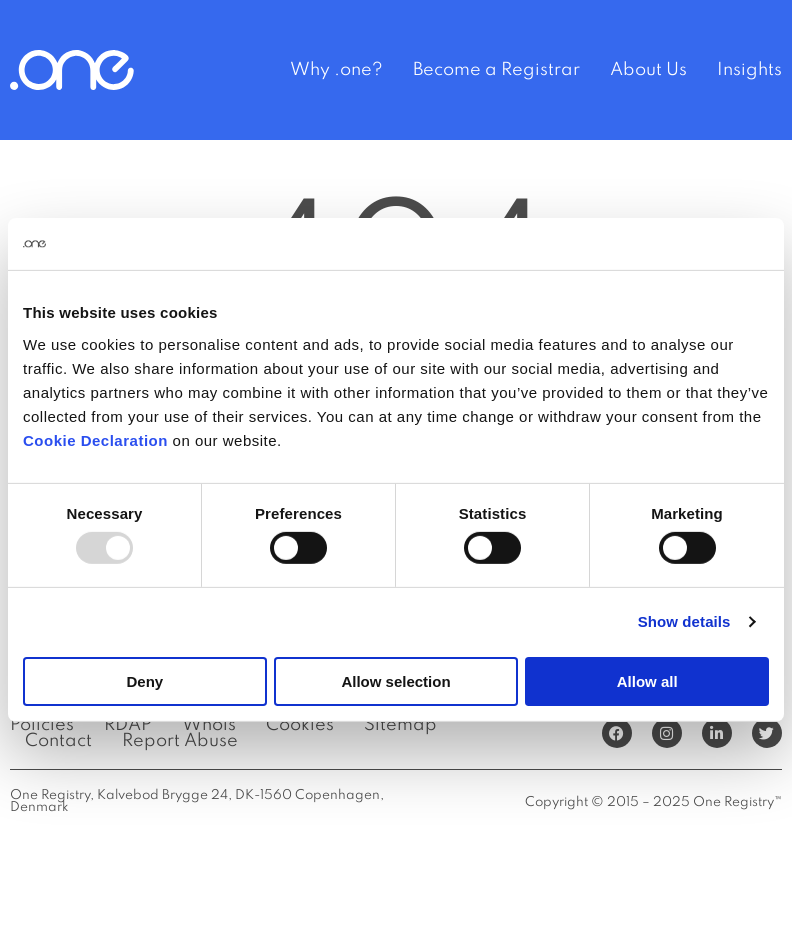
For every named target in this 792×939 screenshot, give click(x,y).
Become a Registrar (496, 70)
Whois (209, 725)
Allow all (647, 681)
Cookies (300, 725)
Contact (58, 741)
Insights (749, 70)
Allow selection (395, 681)
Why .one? (336, 70)
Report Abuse (180, 741)
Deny (144, 681)
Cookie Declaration (95, 439)
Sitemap (400, 725)
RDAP (128, 725)
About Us (648, 70)
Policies (42, 725)
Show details (684, 621)
